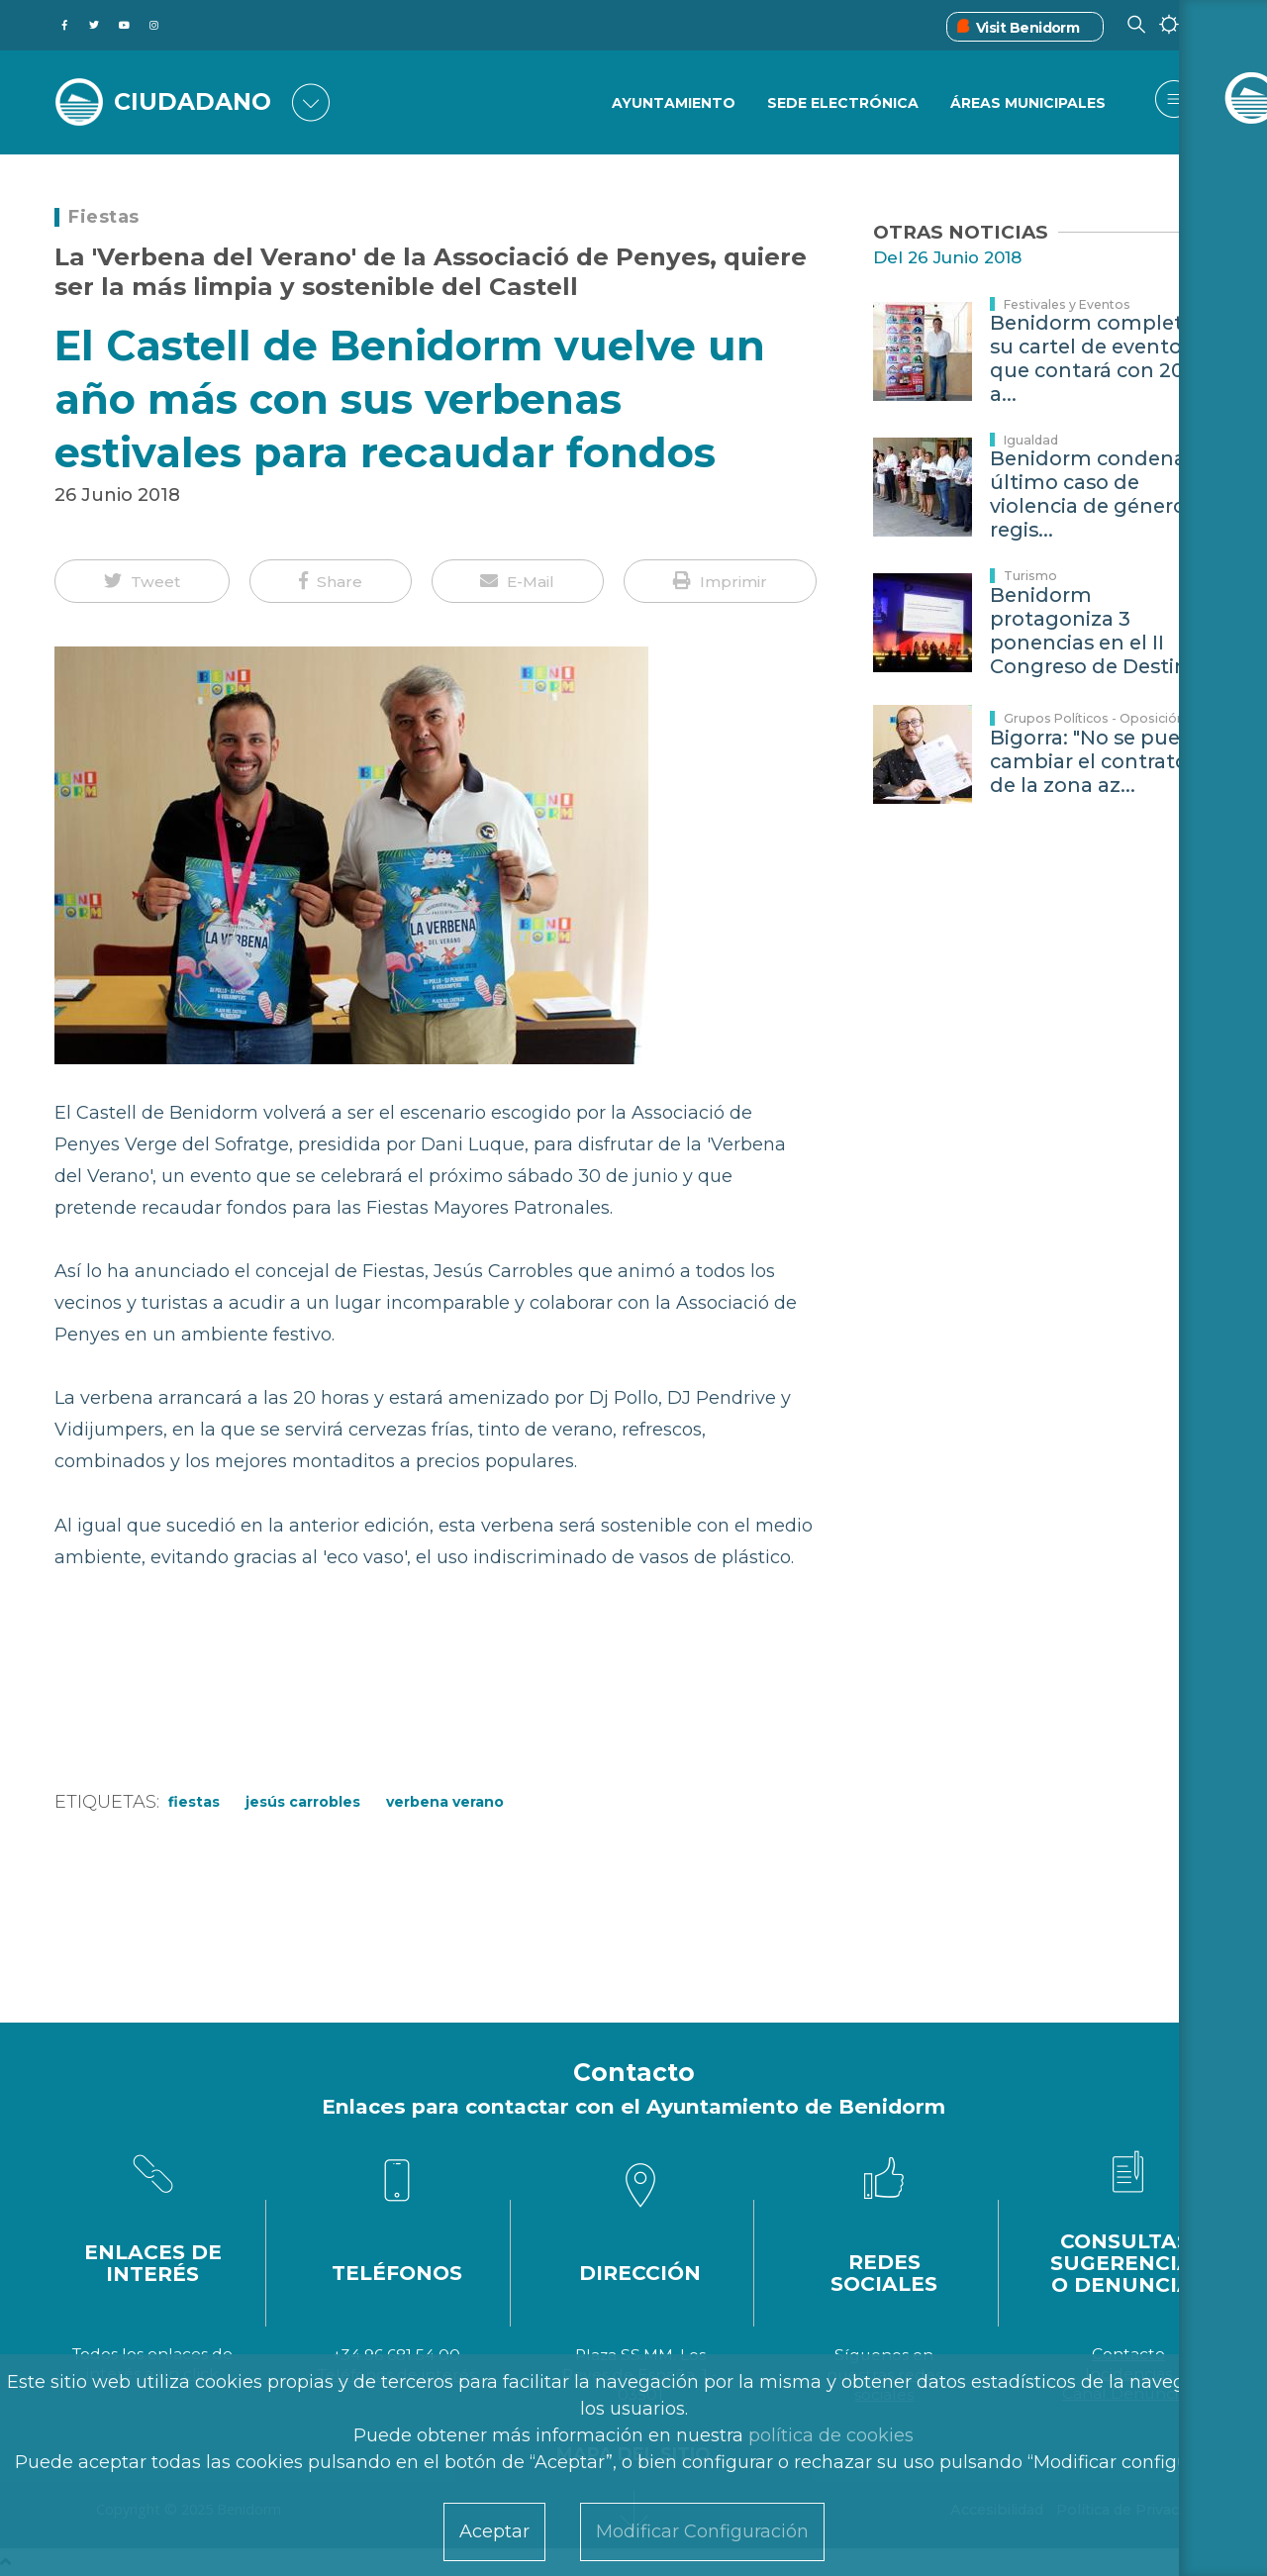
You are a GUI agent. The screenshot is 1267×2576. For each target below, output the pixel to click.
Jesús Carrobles (302, 1802)
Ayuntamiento (671, 104)
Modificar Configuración (702, 2531)
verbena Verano (445, 1802)
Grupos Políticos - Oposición (1094, 718)
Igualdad (1031, 440)
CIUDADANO (195, 101)
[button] (142, 581)
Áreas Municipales (1028, 104)
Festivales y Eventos (1067, 304)
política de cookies (831, 2435)
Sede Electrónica (842, 104)
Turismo (1030, 575)
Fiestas (104, 217)
